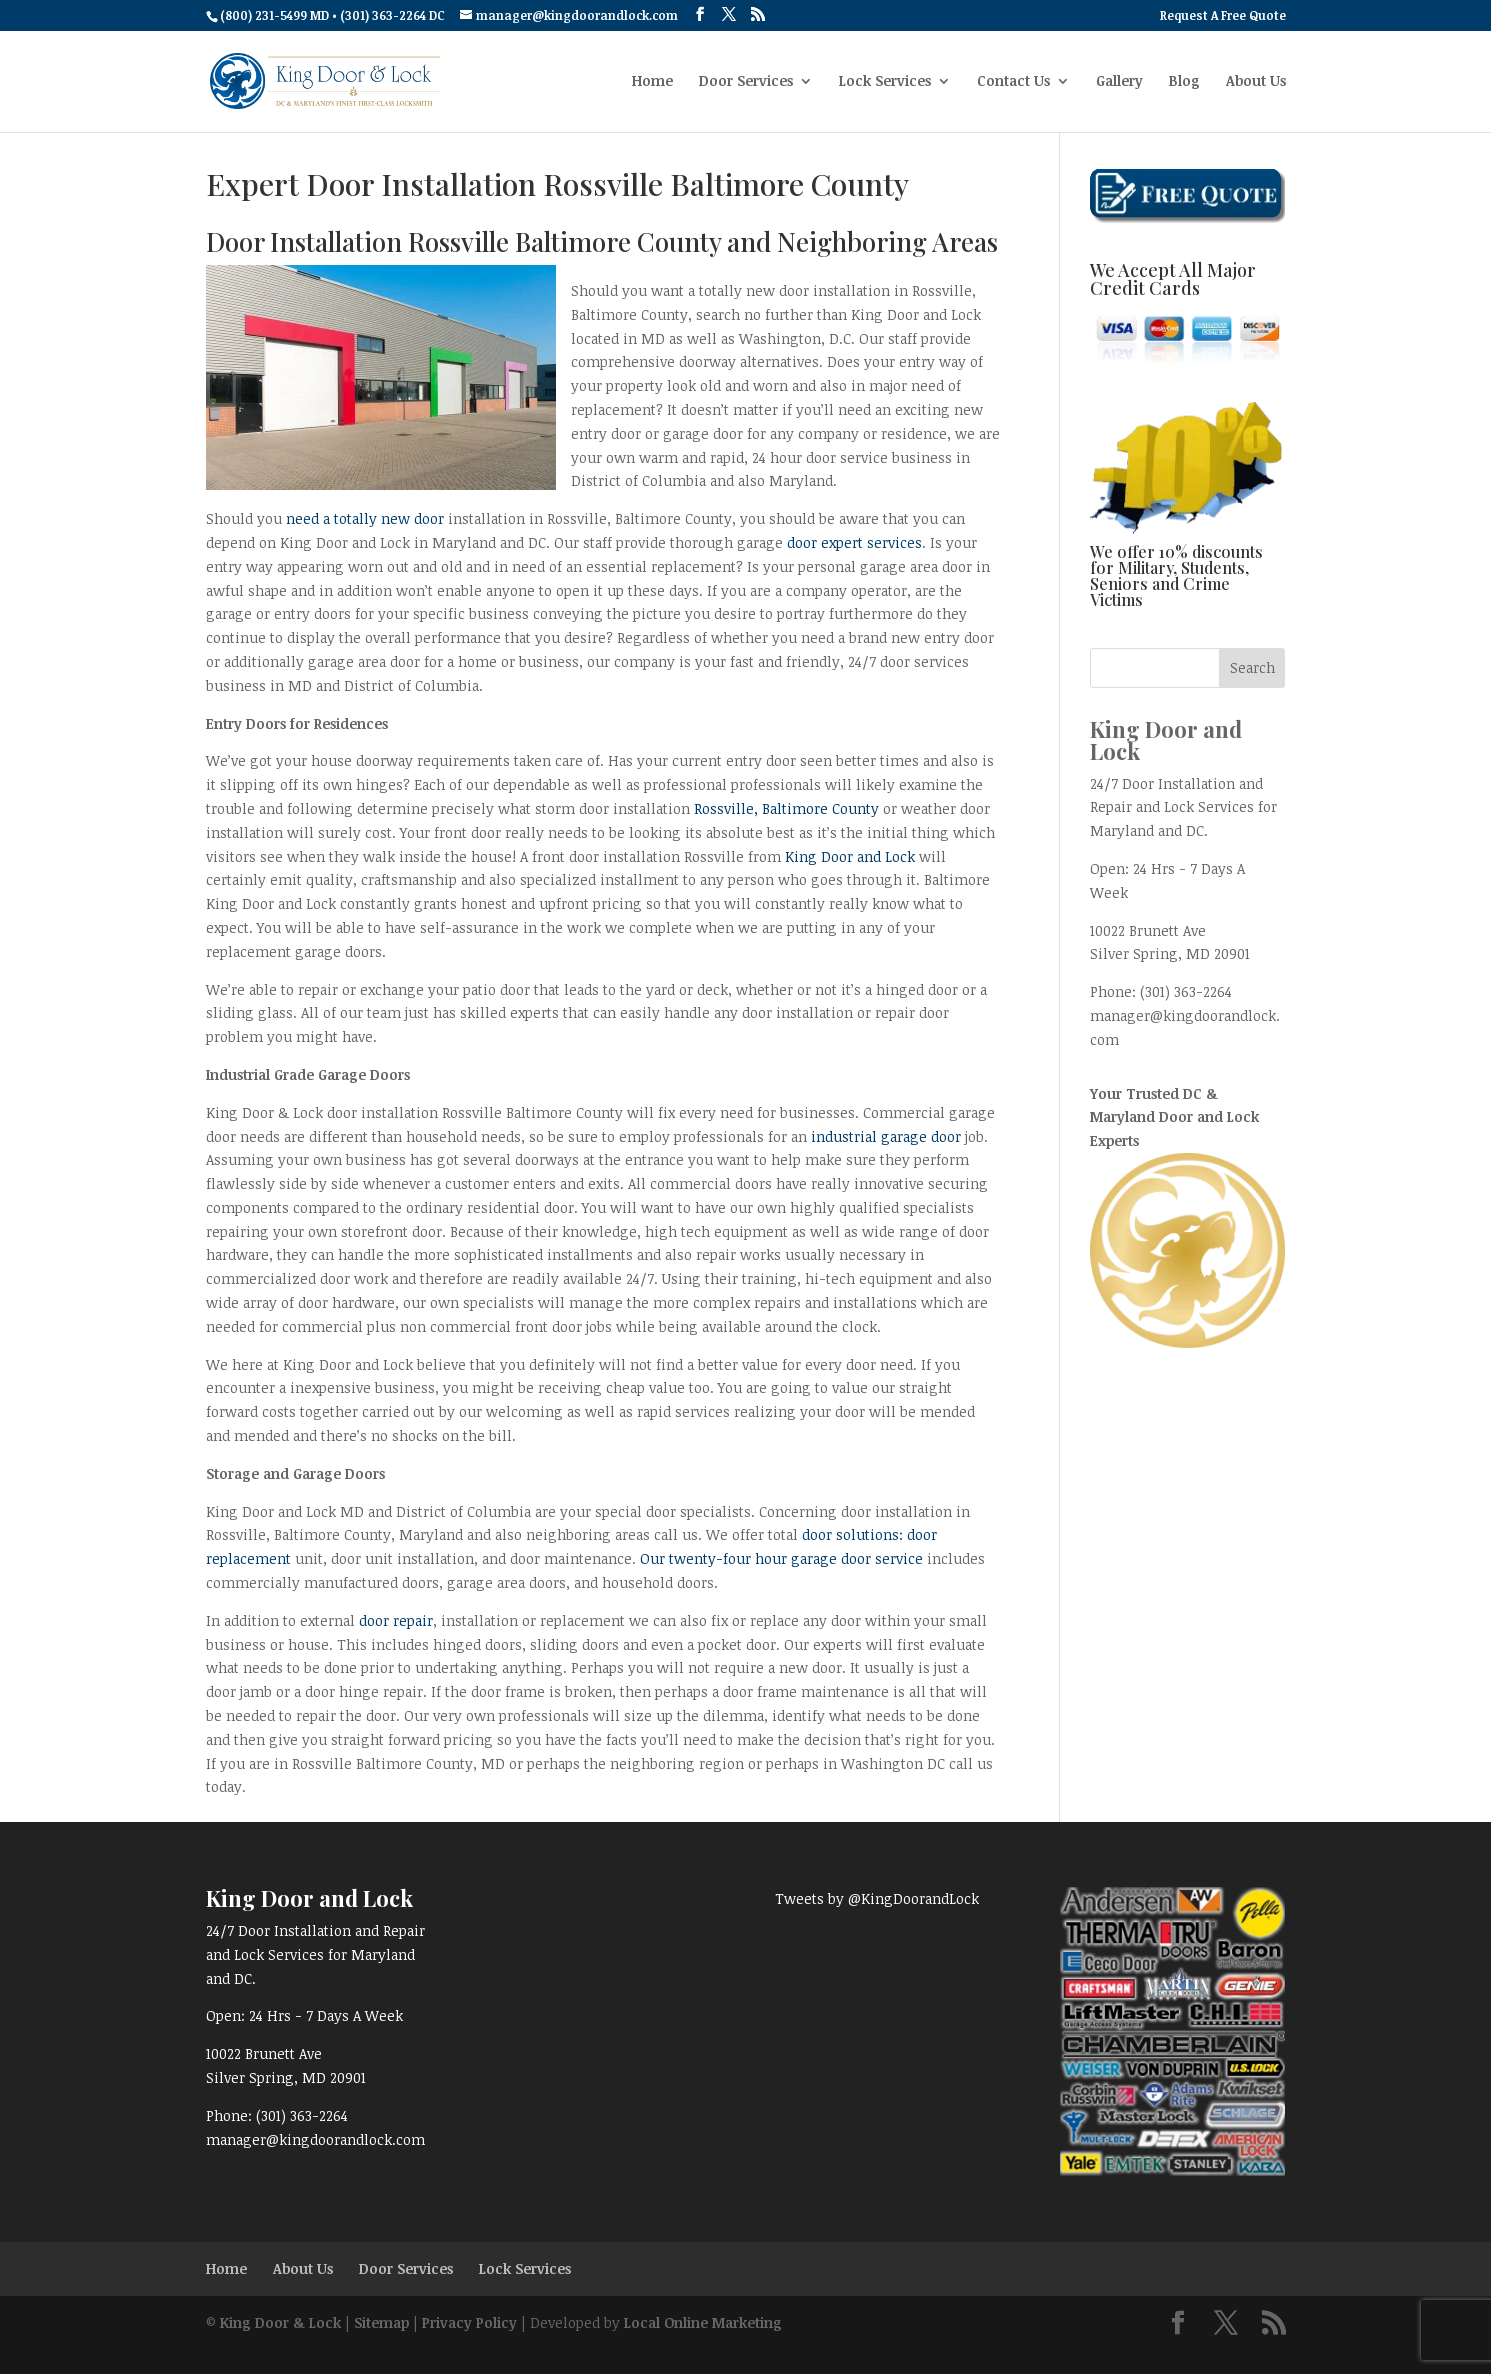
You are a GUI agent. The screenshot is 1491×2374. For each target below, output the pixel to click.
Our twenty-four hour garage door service (783, 1558)
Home (652, 82)
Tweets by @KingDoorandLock (877, 1898)
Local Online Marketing (703, 2322)
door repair (396, 1620)
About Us (1256, 82)
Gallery (1119, 82)
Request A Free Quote (1223, 16)
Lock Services (885, 82)
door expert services (854, 542)
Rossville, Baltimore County (786, 808)
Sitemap (381, 2322)
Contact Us (1013, 82)
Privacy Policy (469, 2322)
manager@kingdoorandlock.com (315, 2139)
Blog (1184, 82)
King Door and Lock (850, 856)
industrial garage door (886, 1136)
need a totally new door (365, 518)
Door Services (746, 82)
